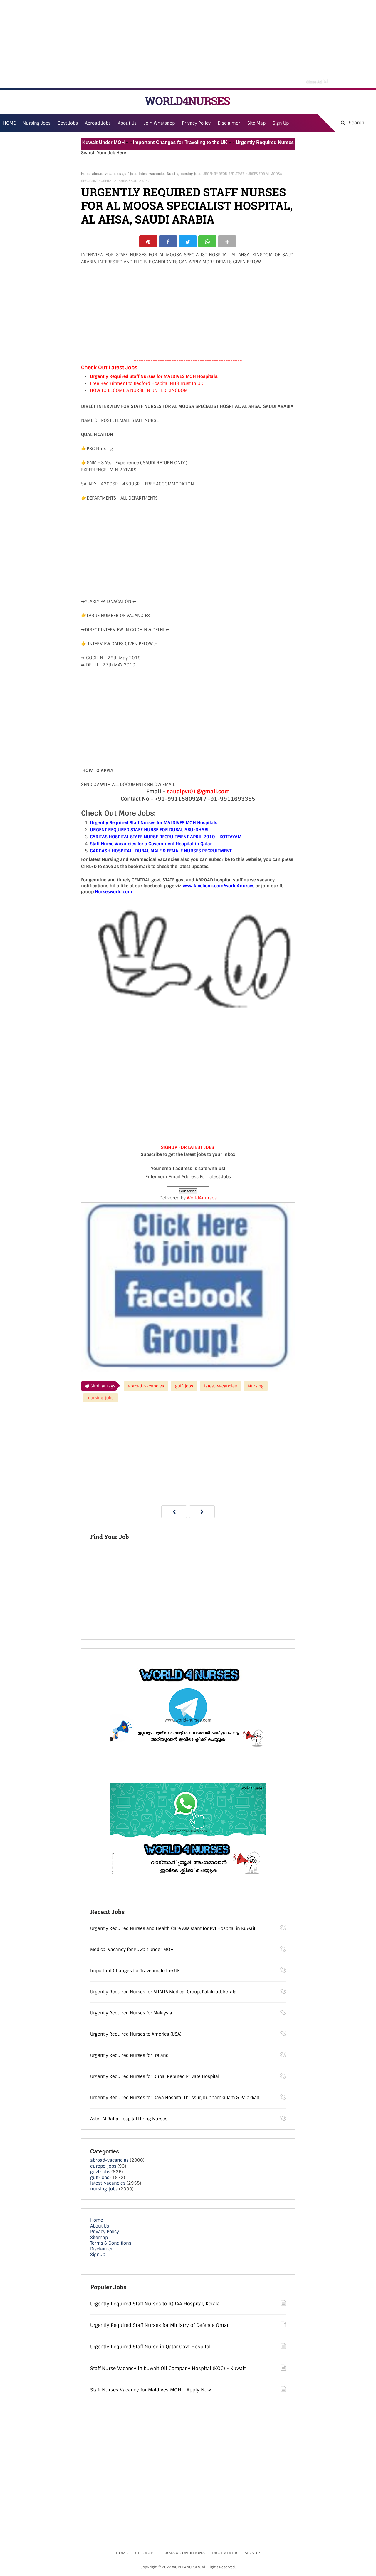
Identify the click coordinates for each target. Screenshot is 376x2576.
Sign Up (281, 123)
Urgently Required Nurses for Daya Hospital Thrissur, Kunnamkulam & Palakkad (174, 2099)
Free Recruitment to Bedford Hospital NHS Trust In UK (146, 385)
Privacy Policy (104, 2233)
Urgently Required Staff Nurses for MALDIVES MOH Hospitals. (154, 378)
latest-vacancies (152, 174)
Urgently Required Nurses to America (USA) (136, 2036)
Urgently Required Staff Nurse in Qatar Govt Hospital (150, 2348)
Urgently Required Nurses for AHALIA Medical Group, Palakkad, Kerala (163, 1993)
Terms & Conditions (110, 2244)
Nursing (173, 174)
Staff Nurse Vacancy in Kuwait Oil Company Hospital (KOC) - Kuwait (168, 2370)
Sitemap (99, 2239)
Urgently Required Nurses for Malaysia (131, 2014)
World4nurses (202, 1199)
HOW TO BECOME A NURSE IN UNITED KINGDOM (139, 392)
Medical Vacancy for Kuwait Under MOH (88, 142)
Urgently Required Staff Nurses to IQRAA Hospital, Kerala (155, 2305)
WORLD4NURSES (187, 101)
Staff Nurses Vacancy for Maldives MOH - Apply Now (150, 2391)
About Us (99, 2227)
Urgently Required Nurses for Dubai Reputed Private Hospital (154, 2078)
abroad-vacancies (106, 174)
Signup (97, 2256)
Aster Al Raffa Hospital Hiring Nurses (128, 2120)
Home (85, 174)
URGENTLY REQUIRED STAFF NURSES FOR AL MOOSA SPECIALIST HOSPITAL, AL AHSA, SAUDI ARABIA (187, 206)
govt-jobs (100, 2173)
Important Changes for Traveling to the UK (189, 142)
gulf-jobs (129, 174)
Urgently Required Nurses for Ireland (129, 2057)
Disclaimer (229, 123)
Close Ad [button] (317, 81)
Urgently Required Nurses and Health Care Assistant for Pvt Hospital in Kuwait (172, 1930)
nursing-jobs (191, 174)
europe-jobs (103, 2168)
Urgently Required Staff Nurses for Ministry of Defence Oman (160, 2327)
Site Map (256, 123)
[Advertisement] (188, 44)
